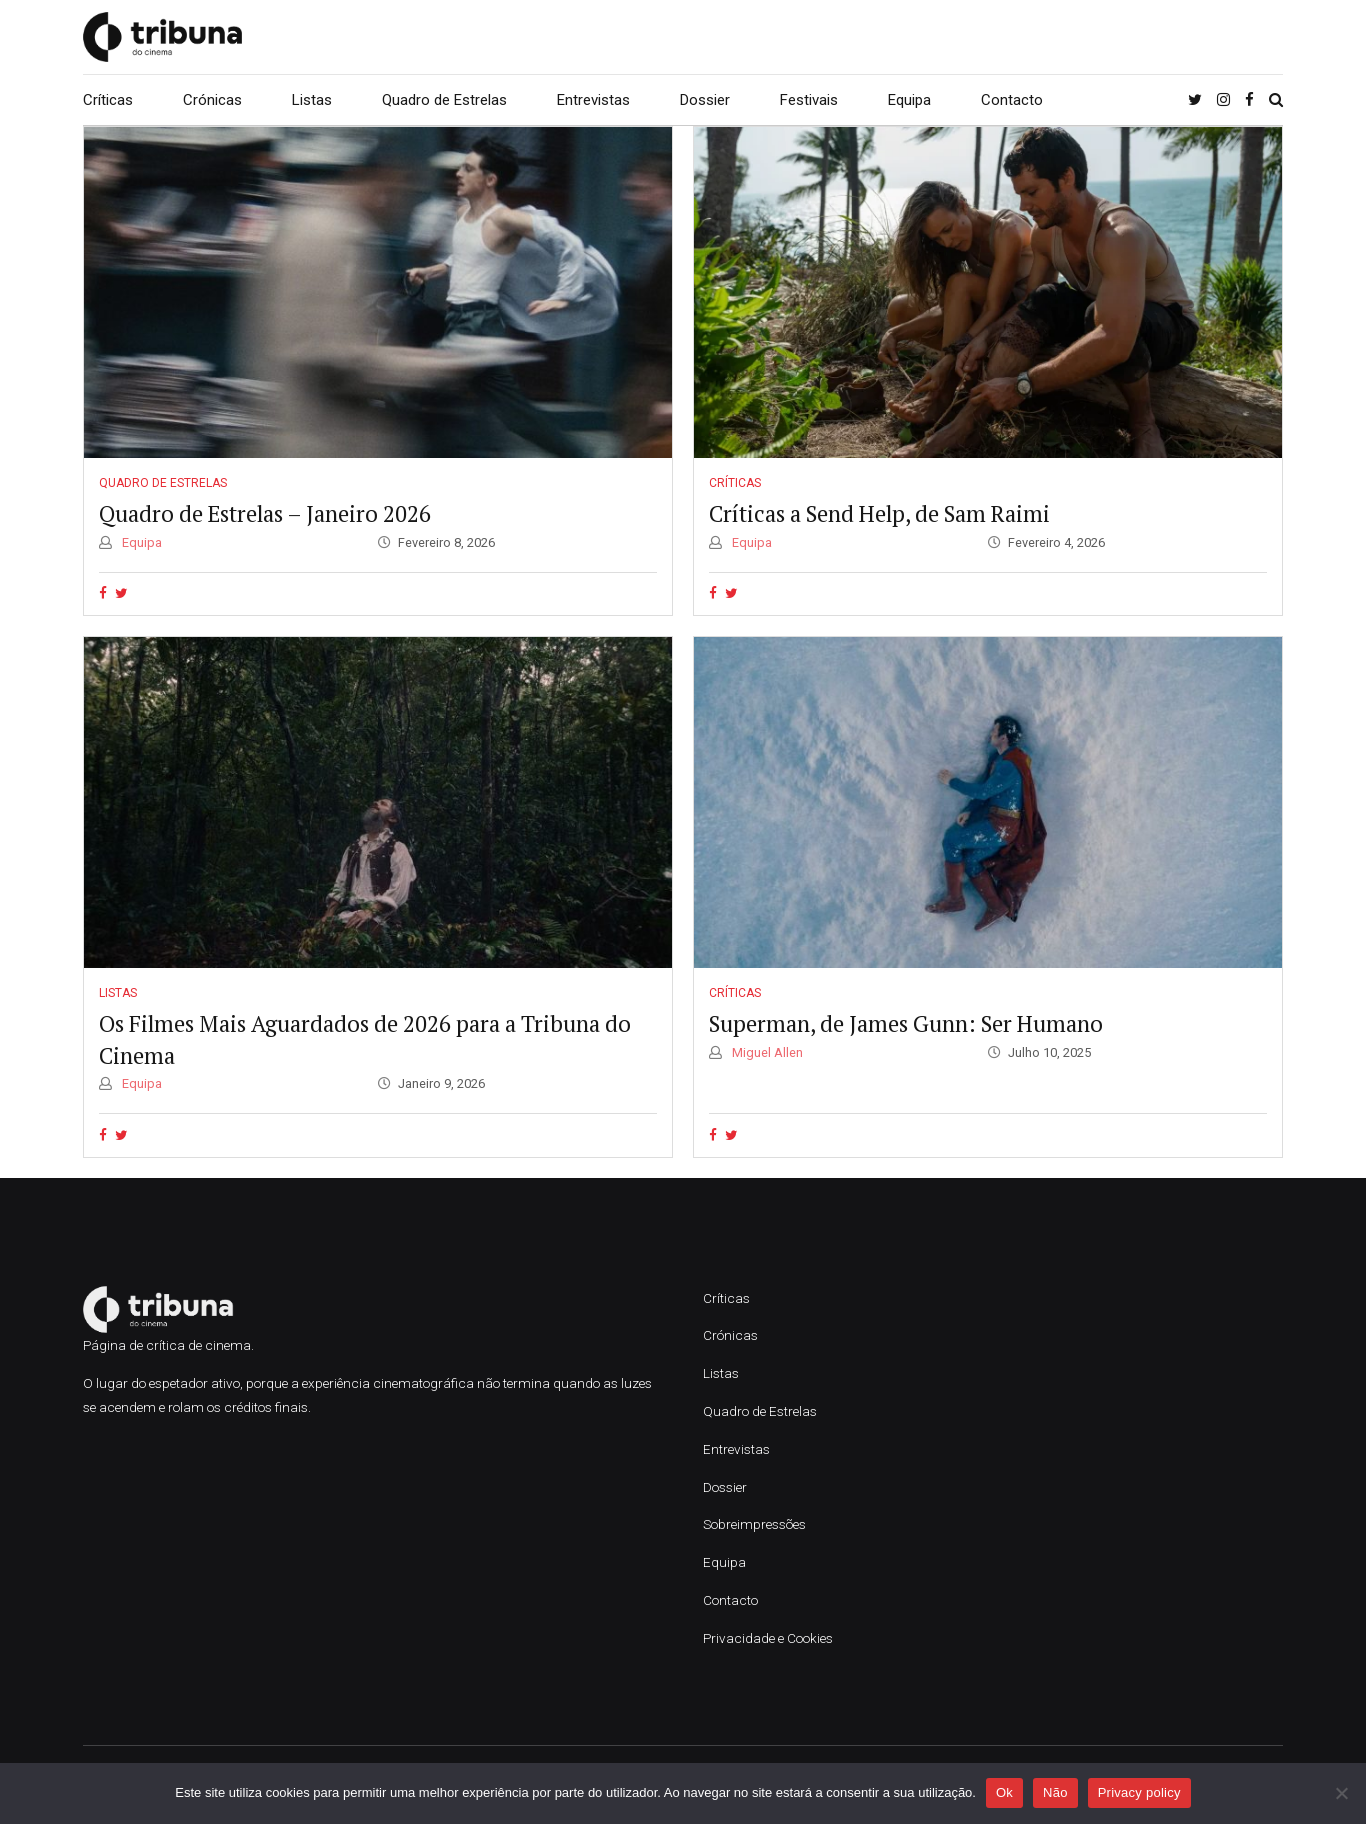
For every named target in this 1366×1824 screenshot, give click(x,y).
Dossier (705, 100)
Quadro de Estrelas (444, 100)
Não (1055, 1792)
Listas (312, 100)
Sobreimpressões (754, 1524)
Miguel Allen (766, 1052)
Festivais (809, 100)
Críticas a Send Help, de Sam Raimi (879, 513)
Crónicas (212, 100)
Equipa (909, 100)
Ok (1004, 1792)
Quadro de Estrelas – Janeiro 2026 (265, 513)
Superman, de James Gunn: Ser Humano (906, 1023)
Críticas (108, 100)
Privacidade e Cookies (768, 1638)
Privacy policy (1139, 1792)
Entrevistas (593, 100)
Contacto (1012, 100)
